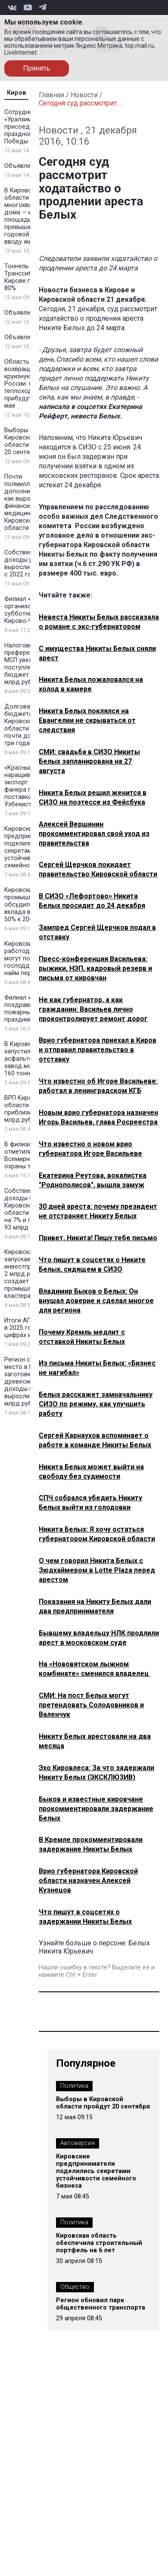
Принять (36, 68)
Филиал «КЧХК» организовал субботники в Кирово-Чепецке (28, 610)
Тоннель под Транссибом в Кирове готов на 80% (28, 277)
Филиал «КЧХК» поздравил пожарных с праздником (27, 1008)
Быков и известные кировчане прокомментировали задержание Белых (96, 1808)
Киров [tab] (16, 92)
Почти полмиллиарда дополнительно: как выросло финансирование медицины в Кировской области (29, 502)
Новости (84, 95)
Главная (51, 95)
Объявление (22, 166)
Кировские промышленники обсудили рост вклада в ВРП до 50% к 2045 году (29, 904)
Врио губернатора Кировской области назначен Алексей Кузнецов (88, 1880)
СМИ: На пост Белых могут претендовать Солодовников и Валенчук (91, 1704)
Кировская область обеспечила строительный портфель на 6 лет (99, 2243)
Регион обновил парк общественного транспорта (100, 2304)
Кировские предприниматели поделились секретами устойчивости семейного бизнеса (96, 2171)
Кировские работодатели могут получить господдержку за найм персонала (30, 958)
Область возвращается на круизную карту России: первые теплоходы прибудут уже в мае (29, 383)
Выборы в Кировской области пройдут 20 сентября (29, 441)
